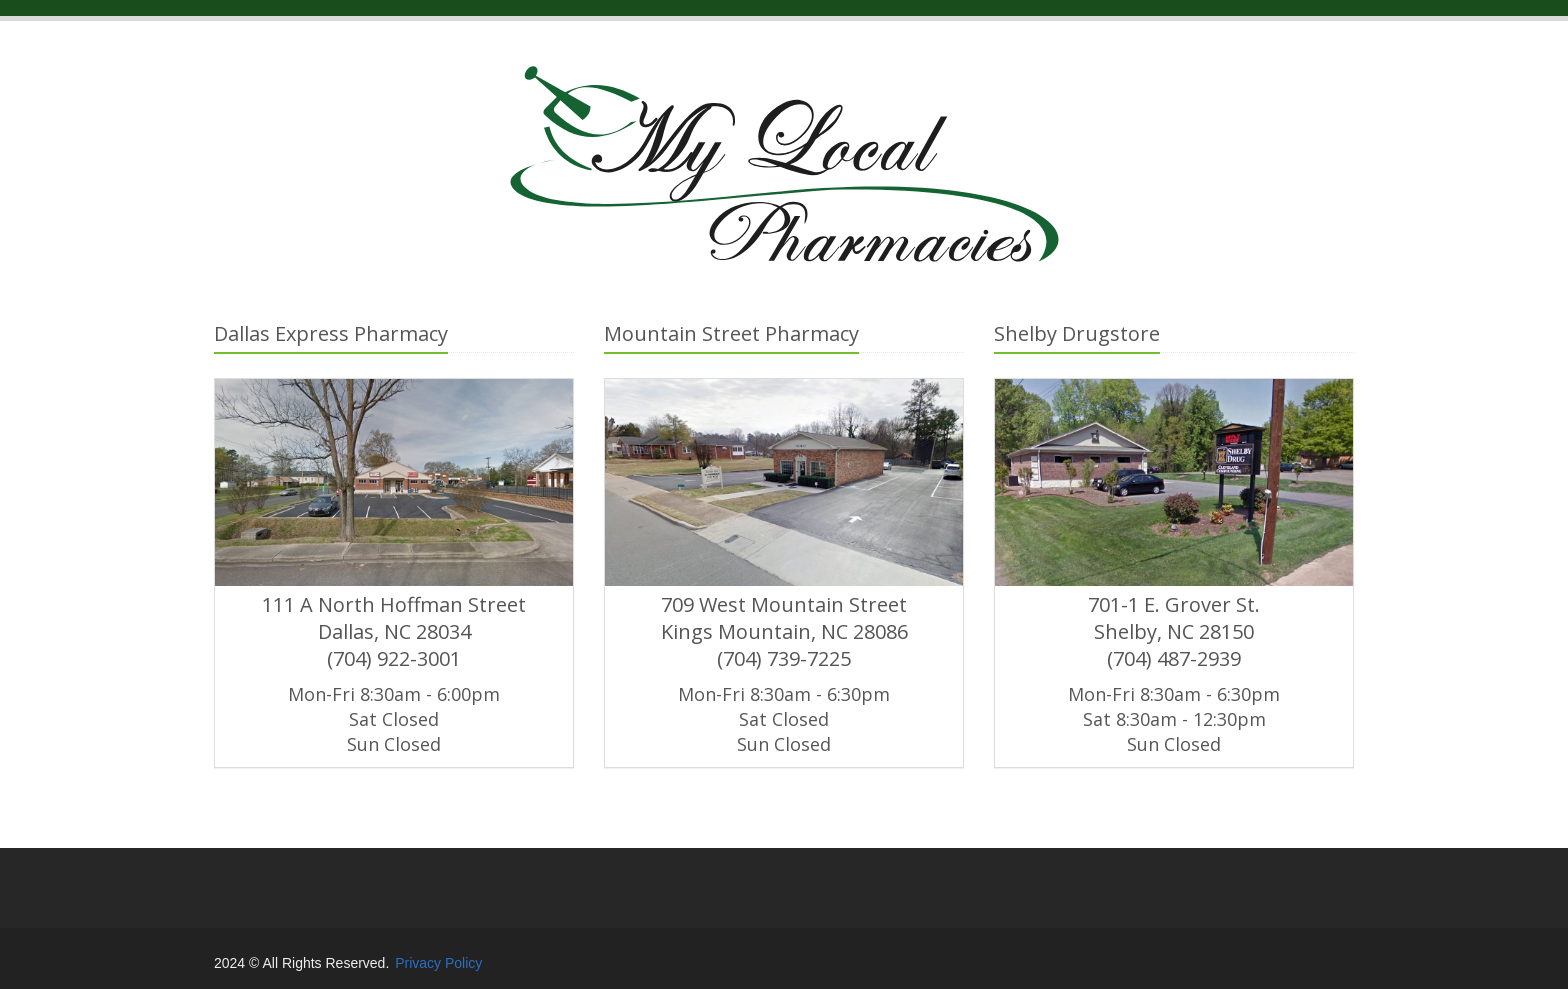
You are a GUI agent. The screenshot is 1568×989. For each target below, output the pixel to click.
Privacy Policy (438, 963)
